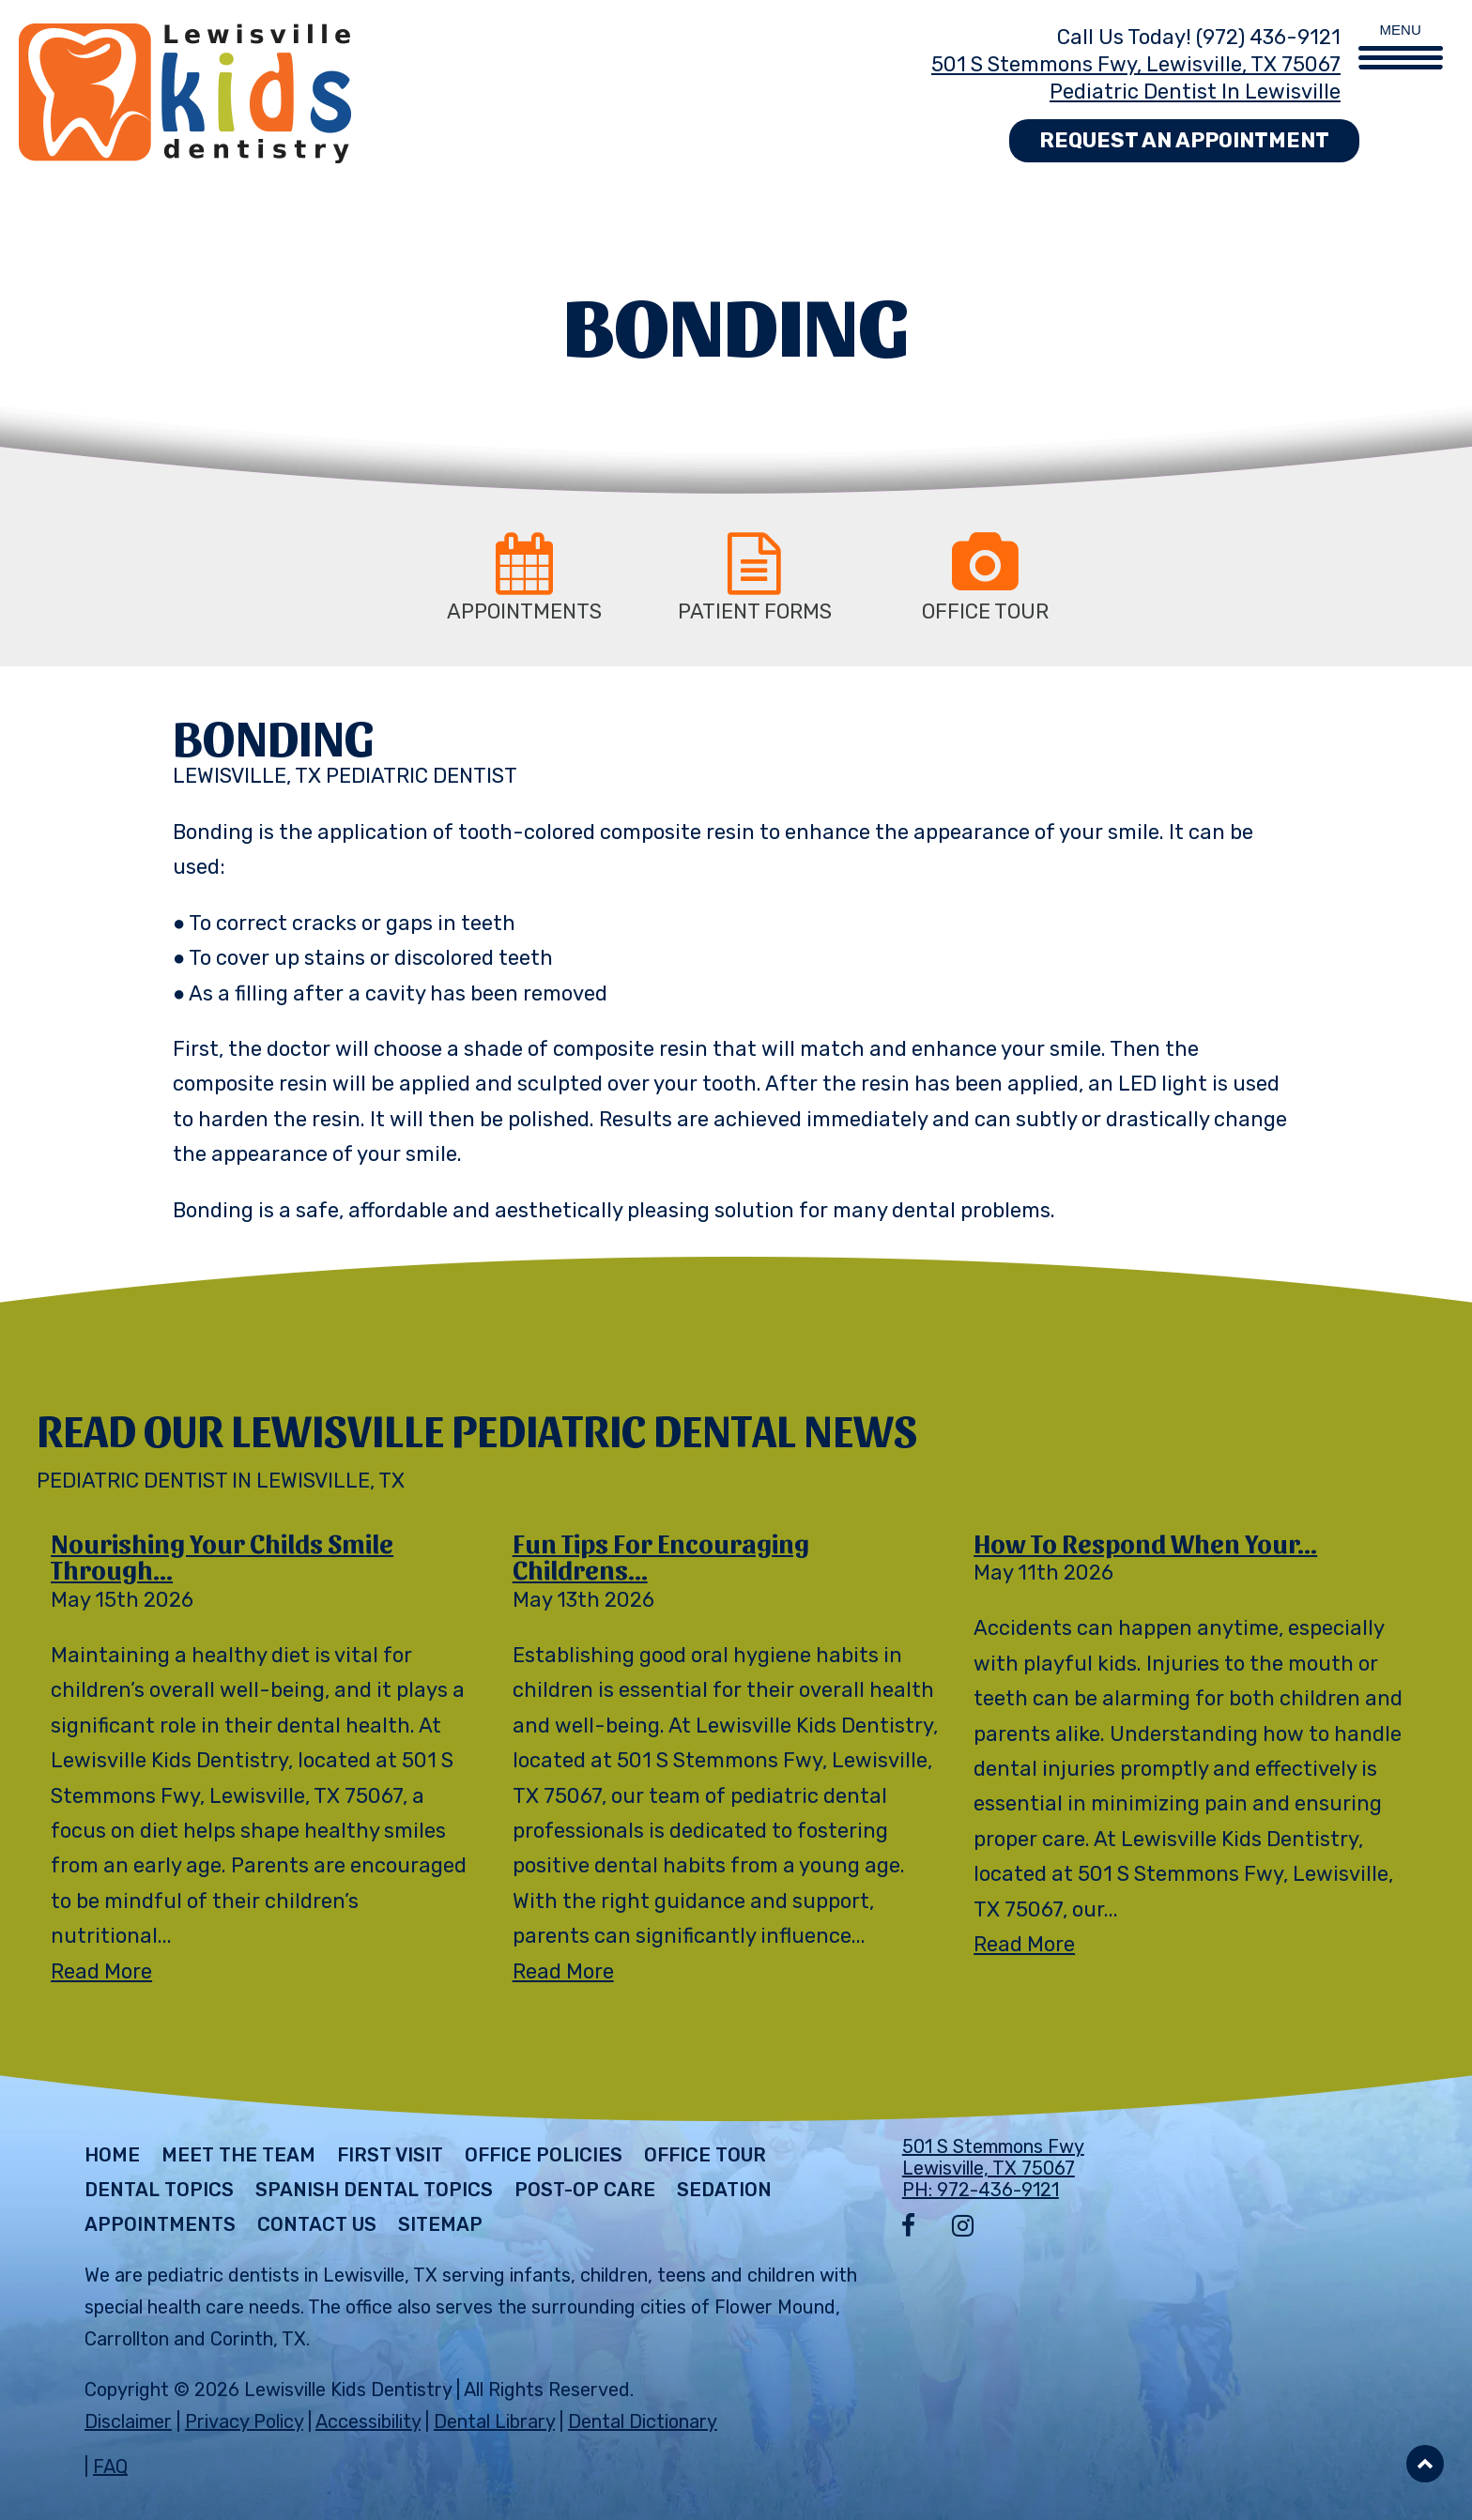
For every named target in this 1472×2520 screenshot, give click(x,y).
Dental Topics (159, 2189)
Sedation (724, 2189)
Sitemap (440, 2224)
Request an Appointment (1184, 140)
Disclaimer (128, 2421)
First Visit (390, 2155)
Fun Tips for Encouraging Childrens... (661, 1555)
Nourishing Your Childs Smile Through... (222, 1555)
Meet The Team (238, 2155)
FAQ (110, 2466)
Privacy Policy (244, 2421)
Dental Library (494, 2421)
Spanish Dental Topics (374, 2189)
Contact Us (316, 2224)
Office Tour (705, 2155)
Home (112, 2155)
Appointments (160, 2224)
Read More (101, 1971)
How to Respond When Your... (1145, 1542)
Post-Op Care (584, 2189)
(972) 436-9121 (1268, 37)
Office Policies (543, 2155)
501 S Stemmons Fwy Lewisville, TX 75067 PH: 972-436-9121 (993, 2168)
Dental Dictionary (642, 2421)
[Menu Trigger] (1400, 35)
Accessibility (368, 2421)
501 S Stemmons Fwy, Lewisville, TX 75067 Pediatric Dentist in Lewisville (1136, 78)
